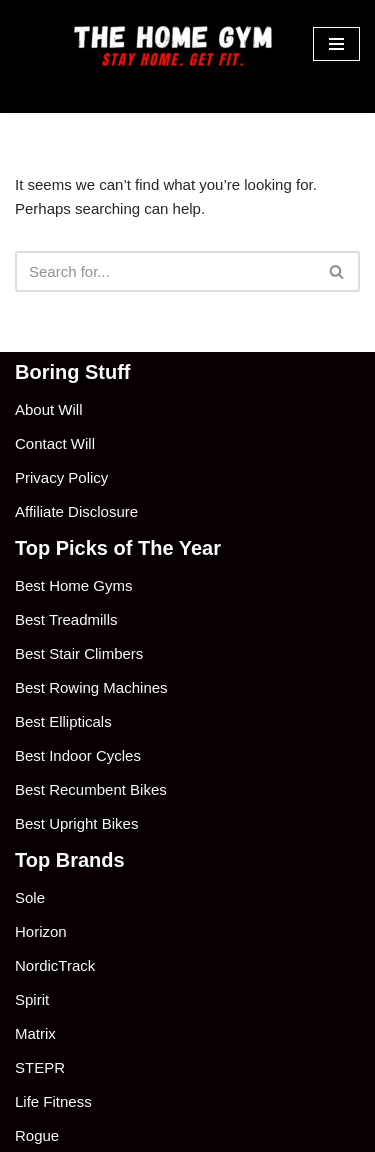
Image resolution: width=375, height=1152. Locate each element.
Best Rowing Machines (91, 687)
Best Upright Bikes (76, 823)
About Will (49, 409)
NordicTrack (55, 965)
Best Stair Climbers (79, 653)
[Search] (165, 271)
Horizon (41, 931)
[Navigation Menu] (336, 44)
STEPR (40, 1067)
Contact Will (55, 443)
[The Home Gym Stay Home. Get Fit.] (178, 44)
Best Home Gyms (74, 585)
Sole (30, 897)
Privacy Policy (61, 477)
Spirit (32, 999)
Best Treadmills (66, 619)
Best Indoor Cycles (78, 755)
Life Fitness (53, 1101)
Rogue (37, 1135)
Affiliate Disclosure (76, 511)
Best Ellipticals (63, 721)
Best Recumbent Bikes (91, 789)
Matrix (35, 1033)
